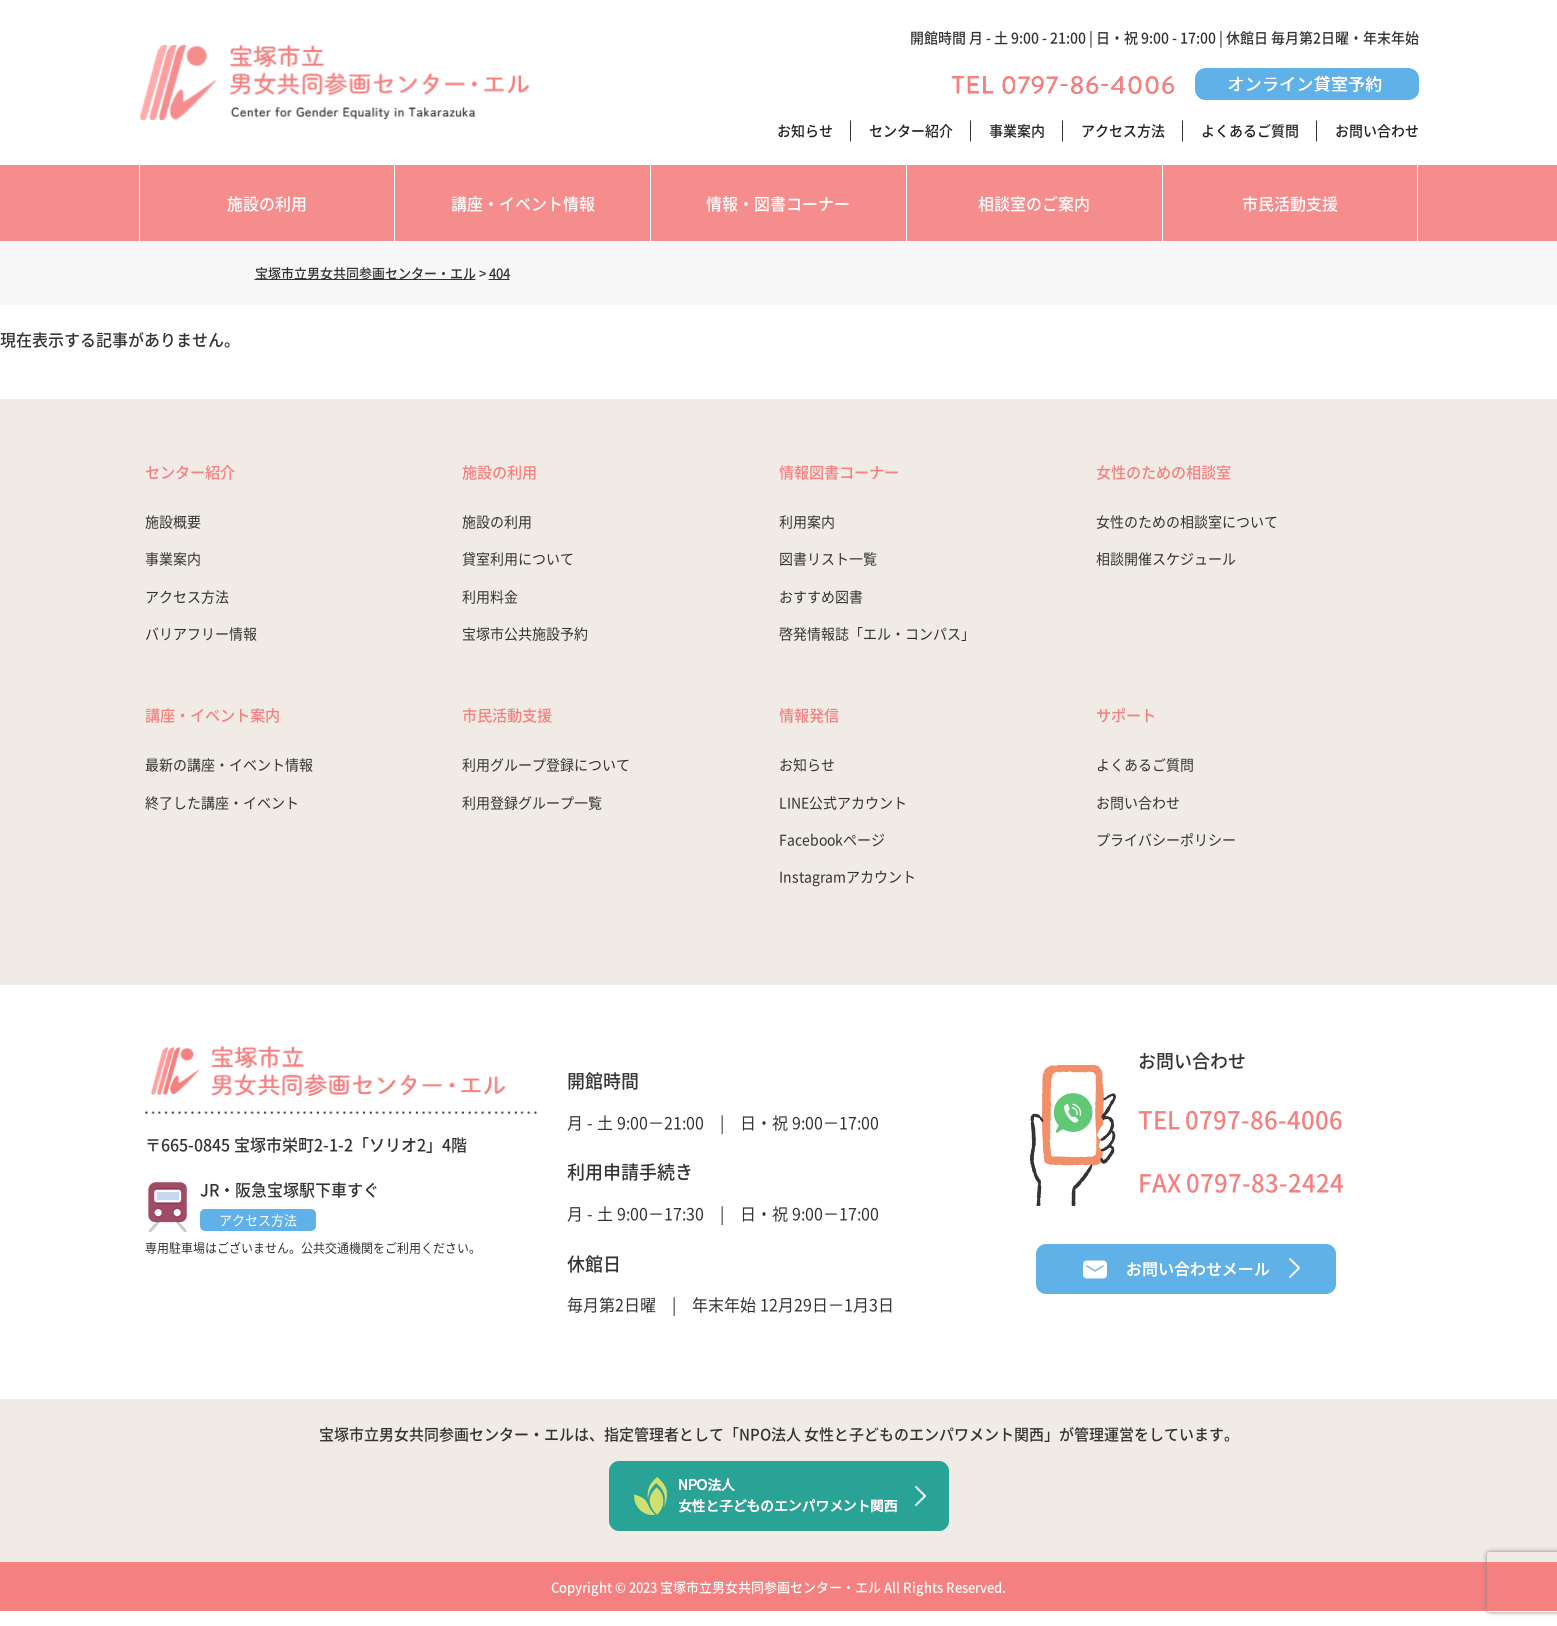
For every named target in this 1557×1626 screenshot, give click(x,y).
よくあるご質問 (1250, 130)
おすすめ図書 (821, 602)
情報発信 (817, 723)
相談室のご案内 (1034, 203)
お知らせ (805, 130)
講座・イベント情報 (523, 203)
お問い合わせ (1377, 130)
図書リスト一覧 (828, 565)
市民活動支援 (1290, 203)
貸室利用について (518, 565)
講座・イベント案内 (230, 723)
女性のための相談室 (1181, 474)
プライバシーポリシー (1166, 851)
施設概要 (173, 527)
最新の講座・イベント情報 (229, 777)
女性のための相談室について (1187, 527)
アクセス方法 (1123, 130)
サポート (1134, 723)
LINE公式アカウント (843, 814)
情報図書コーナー (855, 474)
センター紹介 (911, 130)
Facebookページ (832, 851)
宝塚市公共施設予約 (525, 639)
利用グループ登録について (546, 777)
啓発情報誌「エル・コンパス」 (877, 639)
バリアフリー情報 (201, 639)
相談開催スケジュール (1166, 565)
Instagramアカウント (847, 889)
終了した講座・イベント (222, 814)
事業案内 (1017, 130)
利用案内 (807, 527)
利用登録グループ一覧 (532, 814)
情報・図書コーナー (778, 203)
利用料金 (490, 602)
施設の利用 (267, 203)
